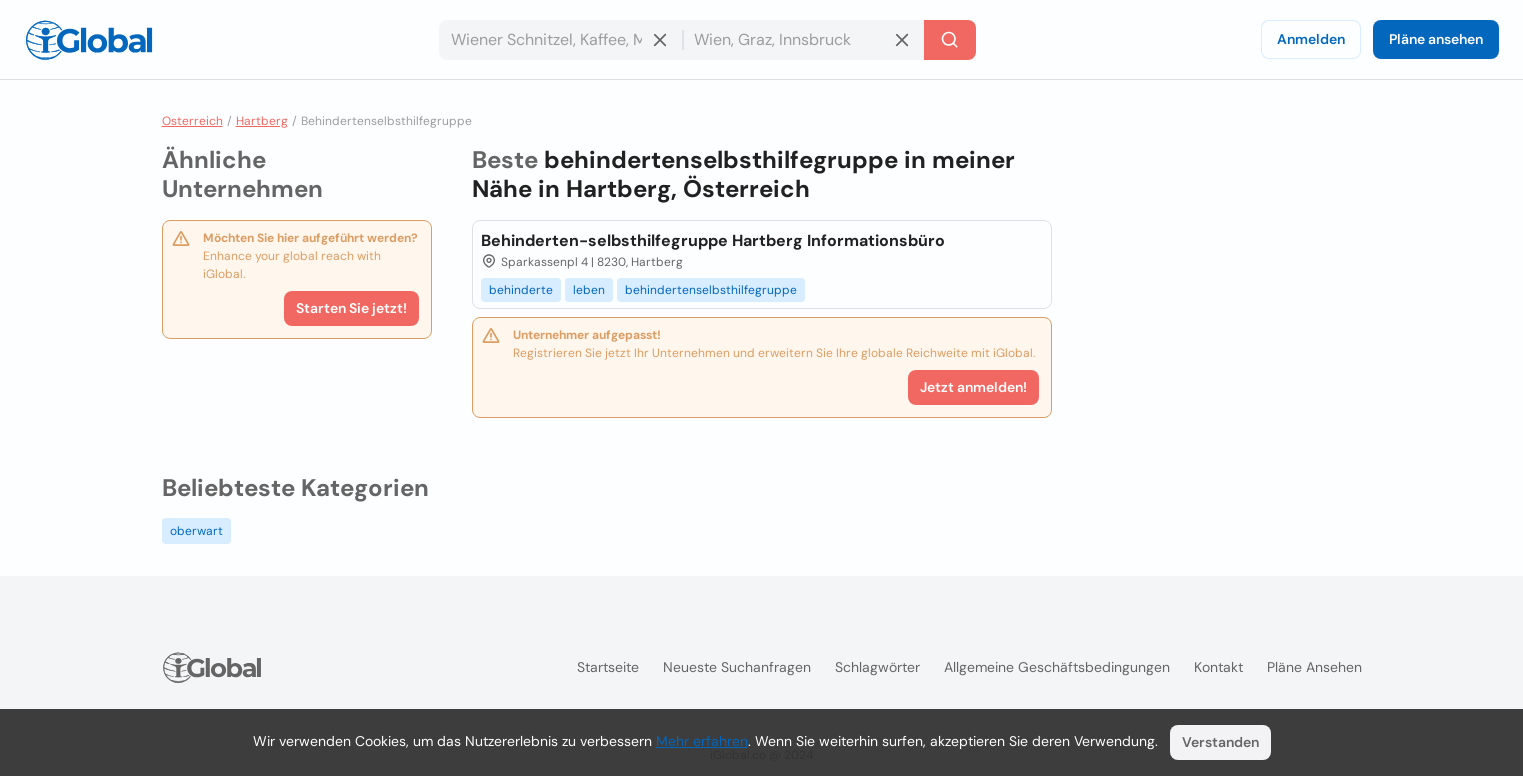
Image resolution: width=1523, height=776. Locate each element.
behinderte (521, 290)
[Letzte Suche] (950, 40)
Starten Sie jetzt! (351, 308)
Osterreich (192, 121)
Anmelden (1311, 39)
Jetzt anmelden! (973, 387)
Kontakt (1218, 667)
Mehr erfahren (702, 741)
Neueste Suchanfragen (737, 667)
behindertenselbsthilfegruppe (711, 290)
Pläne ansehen (1436, 39)
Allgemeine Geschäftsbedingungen (1057, 667)
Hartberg (262, 121)
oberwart (196, 531)
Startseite (608, 667)
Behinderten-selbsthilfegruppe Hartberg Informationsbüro (713, 240)
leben (589, 290)
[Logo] (89, 40)
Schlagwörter (877, 667)
